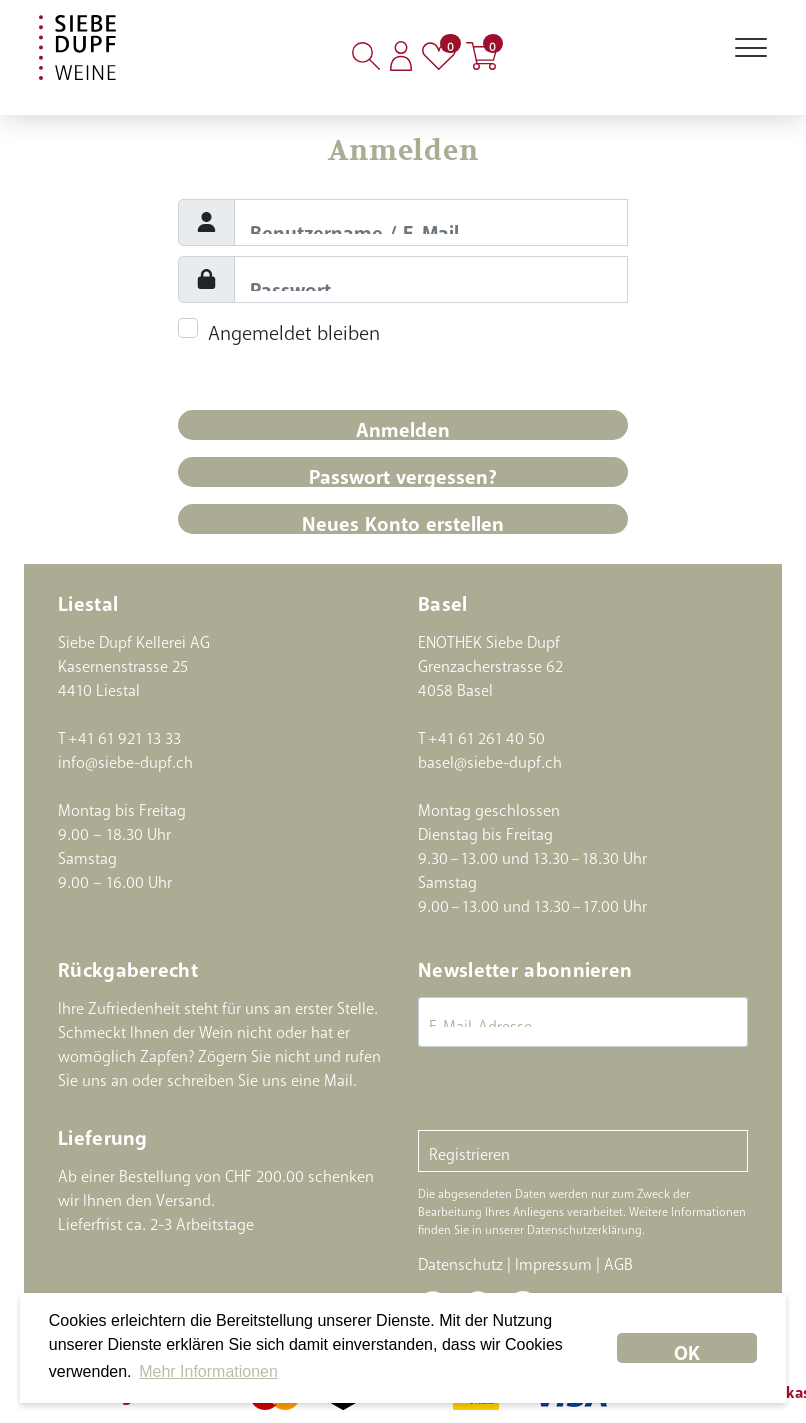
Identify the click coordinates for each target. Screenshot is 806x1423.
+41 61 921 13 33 (124, 734)
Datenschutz (460, 1260)
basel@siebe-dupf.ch (490, 758)
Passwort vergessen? (403, 471)
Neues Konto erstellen (403, 518)
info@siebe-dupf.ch (125, 758)
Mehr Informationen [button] (208, 1371)
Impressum (553, 1260)
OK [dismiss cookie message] (687, 1347)
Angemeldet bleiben (294, 327)
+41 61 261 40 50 (486, 734)
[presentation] (570, 1091)
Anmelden (403, 424)
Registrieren (469, 1150)
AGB (618, 1260)
